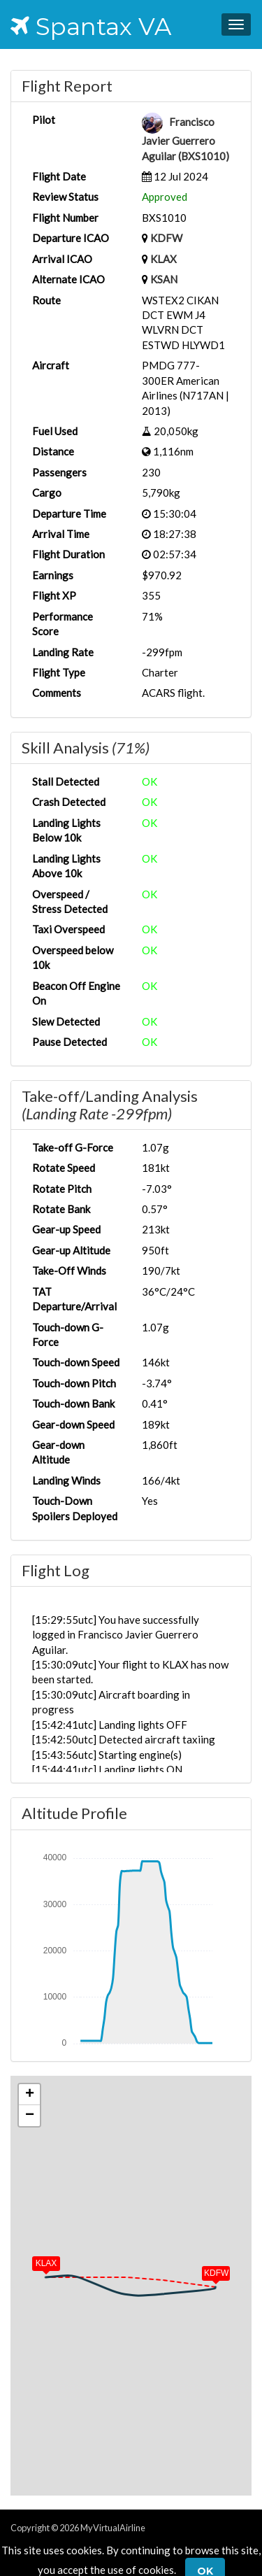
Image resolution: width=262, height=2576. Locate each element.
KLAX (163, 259)
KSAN (163, 279)
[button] (206, 2270)
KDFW (166, 238)
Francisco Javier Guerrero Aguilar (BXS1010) (185, 138)
